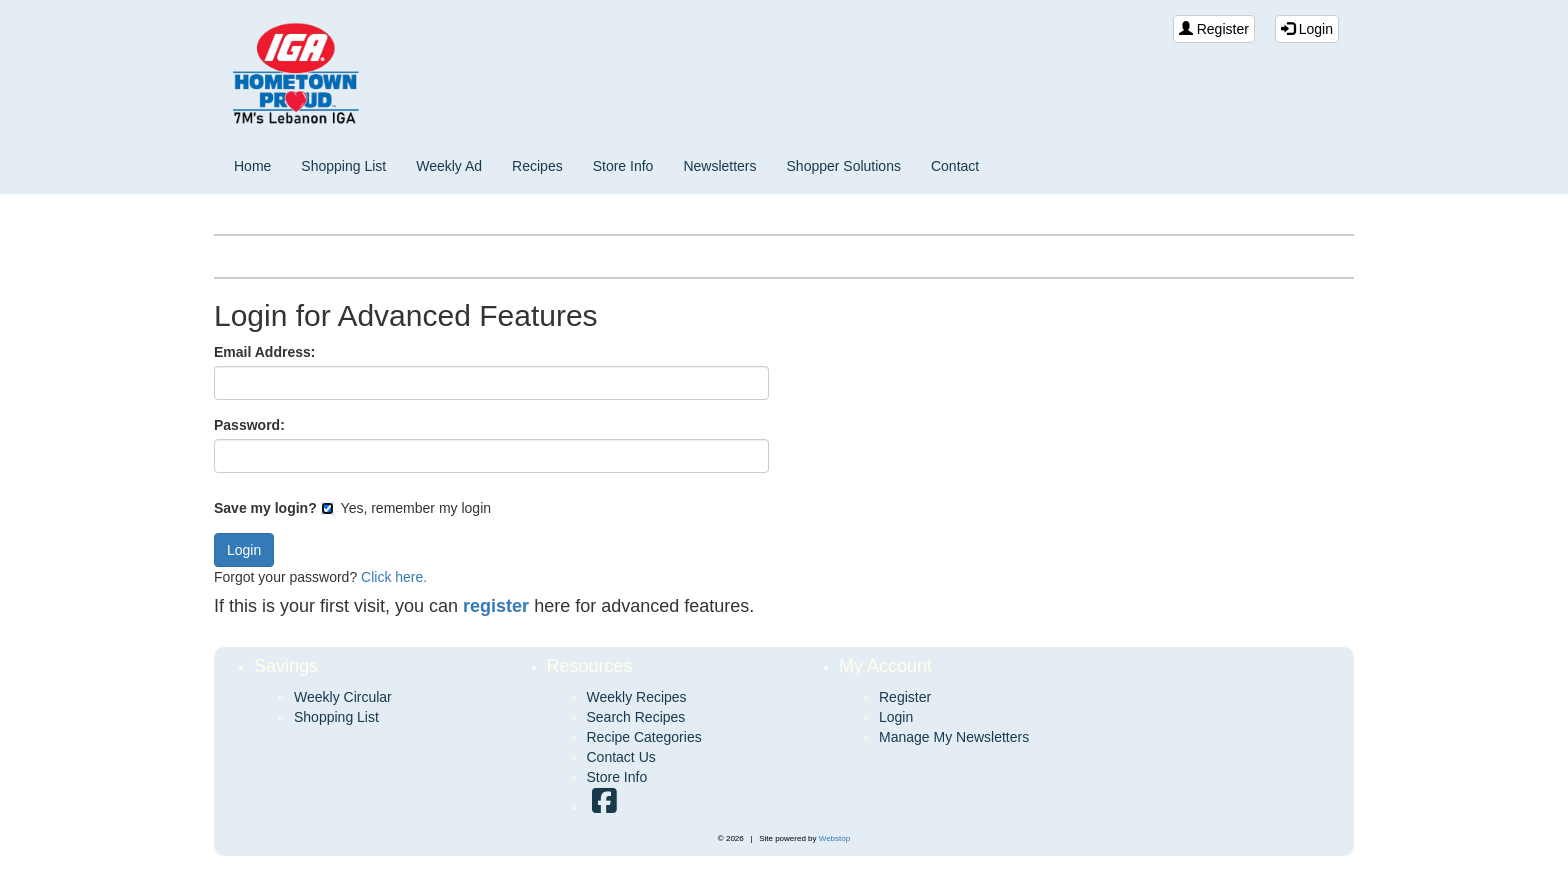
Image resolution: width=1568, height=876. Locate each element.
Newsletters (719, 166)
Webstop (834, 838)
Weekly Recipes (637, 697)
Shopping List (343, 166)
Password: (249, 425)
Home (252, 166)
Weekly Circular (343, 697)
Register (1214, 29)
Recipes (537, 166)
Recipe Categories (644, 737)
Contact (955, 166)
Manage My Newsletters (954, 737)
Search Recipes (636, 717)
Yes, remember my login (406, 508)
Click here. (394, 577)
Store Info (623, 166)
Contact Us (621, 757)
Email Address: (264, 352)
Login (1307, 29)
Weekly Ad (449, 166)
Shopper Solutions (844, 166)
